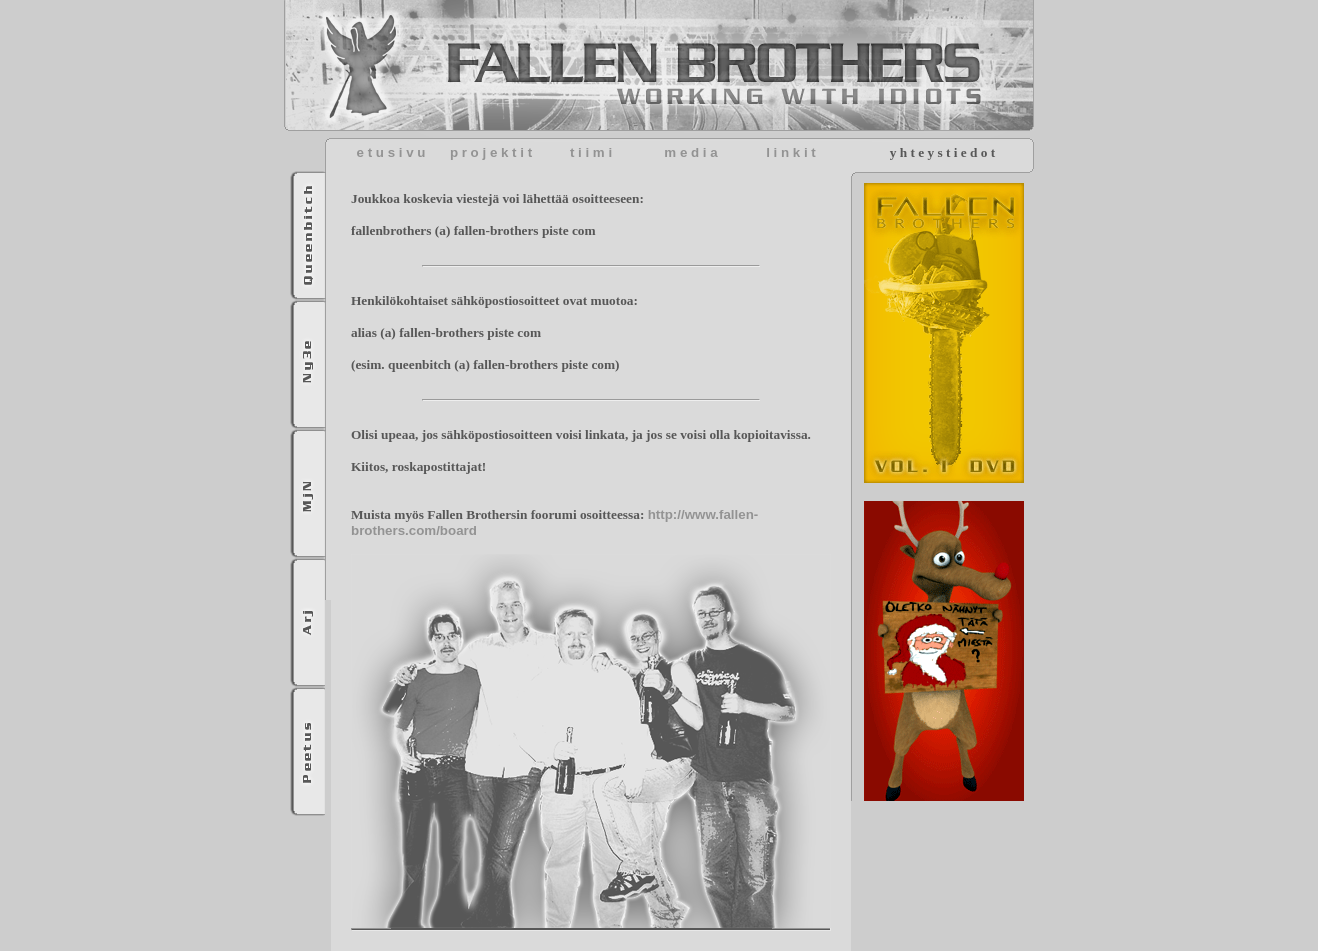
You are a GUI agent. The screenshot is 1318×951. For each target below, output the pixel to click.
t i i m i (591, 152)
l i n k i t (791, 152)
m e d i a (690, 152)
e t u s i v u (391, 152)
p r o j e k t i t (491, 152)
